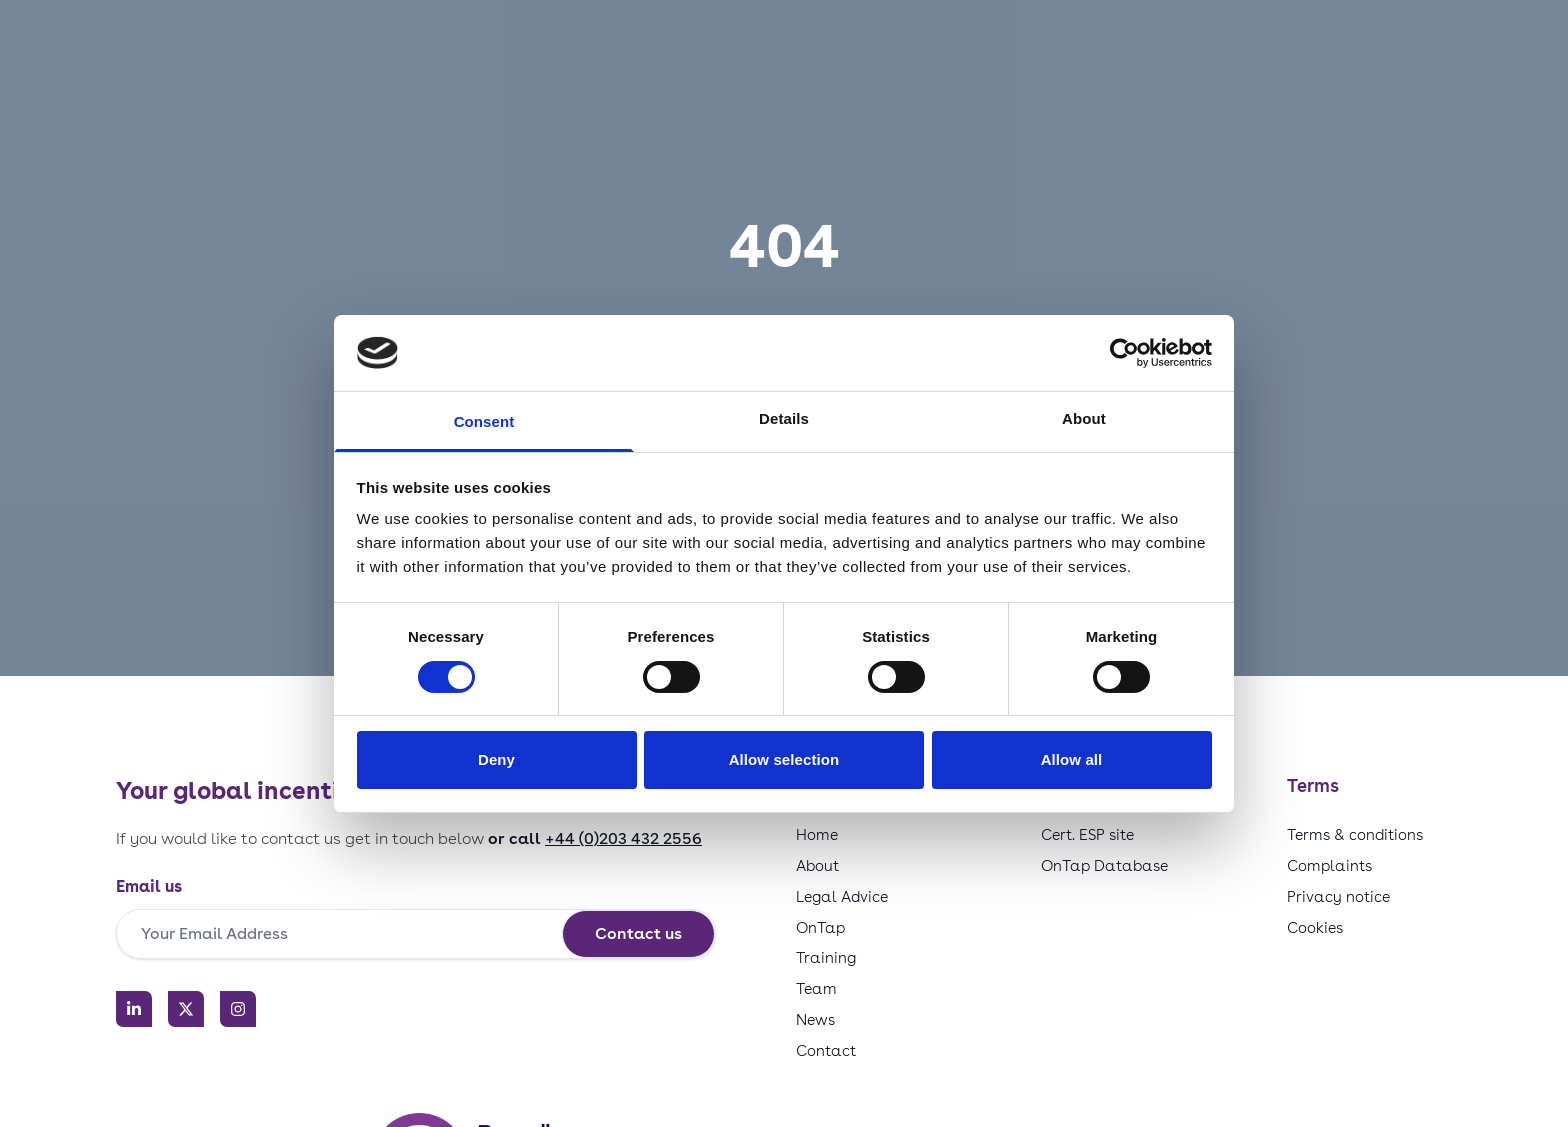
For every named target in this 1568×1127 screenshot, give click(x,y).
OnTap (820, 927)
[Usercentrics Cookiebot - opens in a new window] (1124, 353)
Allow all (1072, 759)
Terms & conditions (1355, 834)
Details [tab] (784, 418)
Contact (826, 1050)
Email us (149, 886)
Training (826, 957)
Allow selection (784, 759)
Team (816, 988)
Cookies (1315, 927)
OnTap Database (1104, 865)
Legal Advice (842, 896)
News (815, 1019)
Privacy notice (1338, 896)
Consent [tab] (484, 421)
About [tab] (1084, 418)
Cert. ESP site (1087, 834)
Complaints (1329, 865)
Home (817, 834)
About (817, 865)
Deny (496, 759)
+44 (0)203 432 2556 (623, 838)
